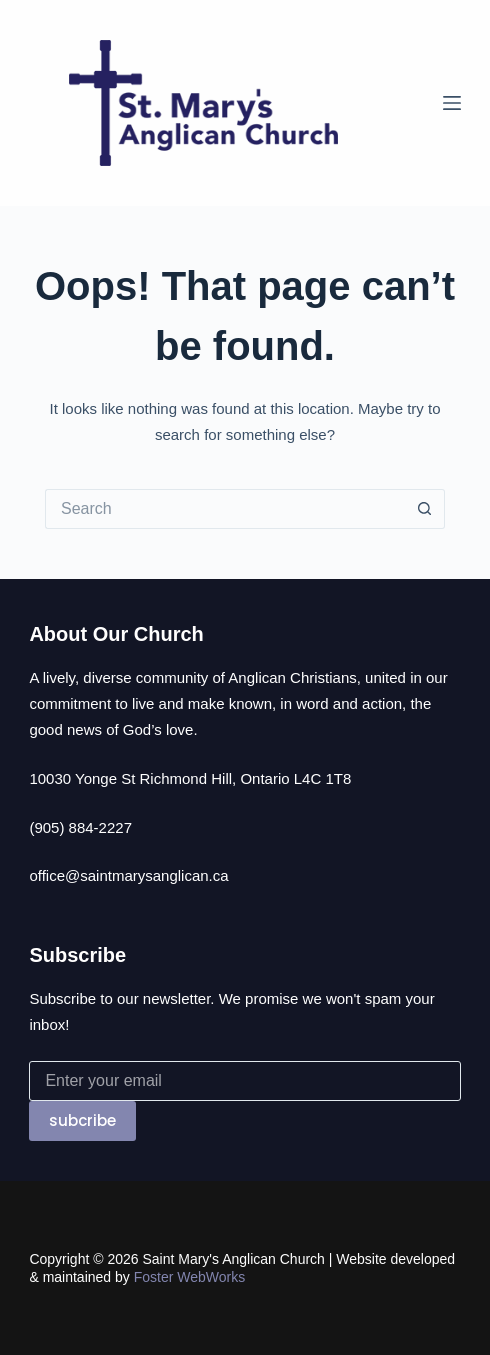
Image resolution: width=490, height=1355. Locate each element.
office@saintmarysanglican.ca (128, 875)
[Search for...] (225, 509)
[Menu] (452, 103)
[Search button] (425, 509)
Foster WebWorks (190, 1277)
